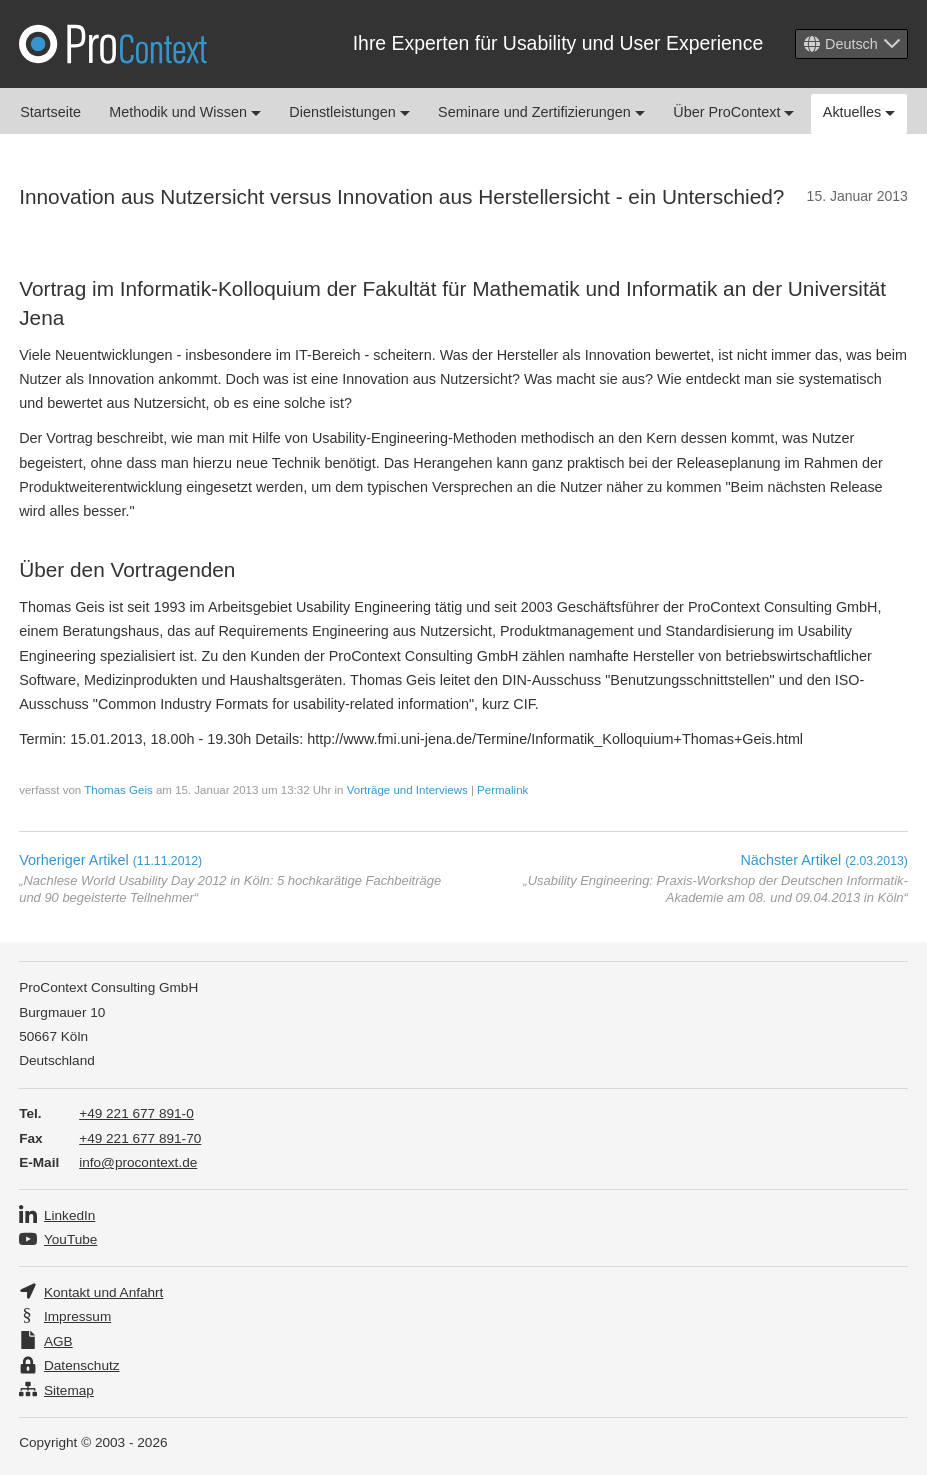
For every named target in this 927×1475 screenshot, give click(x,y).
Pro (113, 44)
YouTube (70, 1239)
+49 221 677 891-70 (140, 1138)
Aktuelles (859, 112)
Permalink (502, 790)
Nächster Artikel (823, 860)
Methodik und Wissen (185, 112)
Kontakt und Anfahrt (103, 1292)
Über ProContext (733, 112)
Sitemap (69, 1390)
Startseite (50, 112)
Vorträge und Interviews (407, 790)
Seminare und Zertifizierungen (541, 112)
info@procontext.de (138, 1162)
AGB (58, 1341)
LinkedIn (69, 1215)
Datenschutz (82, 1365)
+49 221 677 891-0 (136, 1113)
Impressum (77, 1316)
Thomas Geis (118, 790)
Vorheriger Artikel (110, 860)
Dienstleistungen (349, 112)
